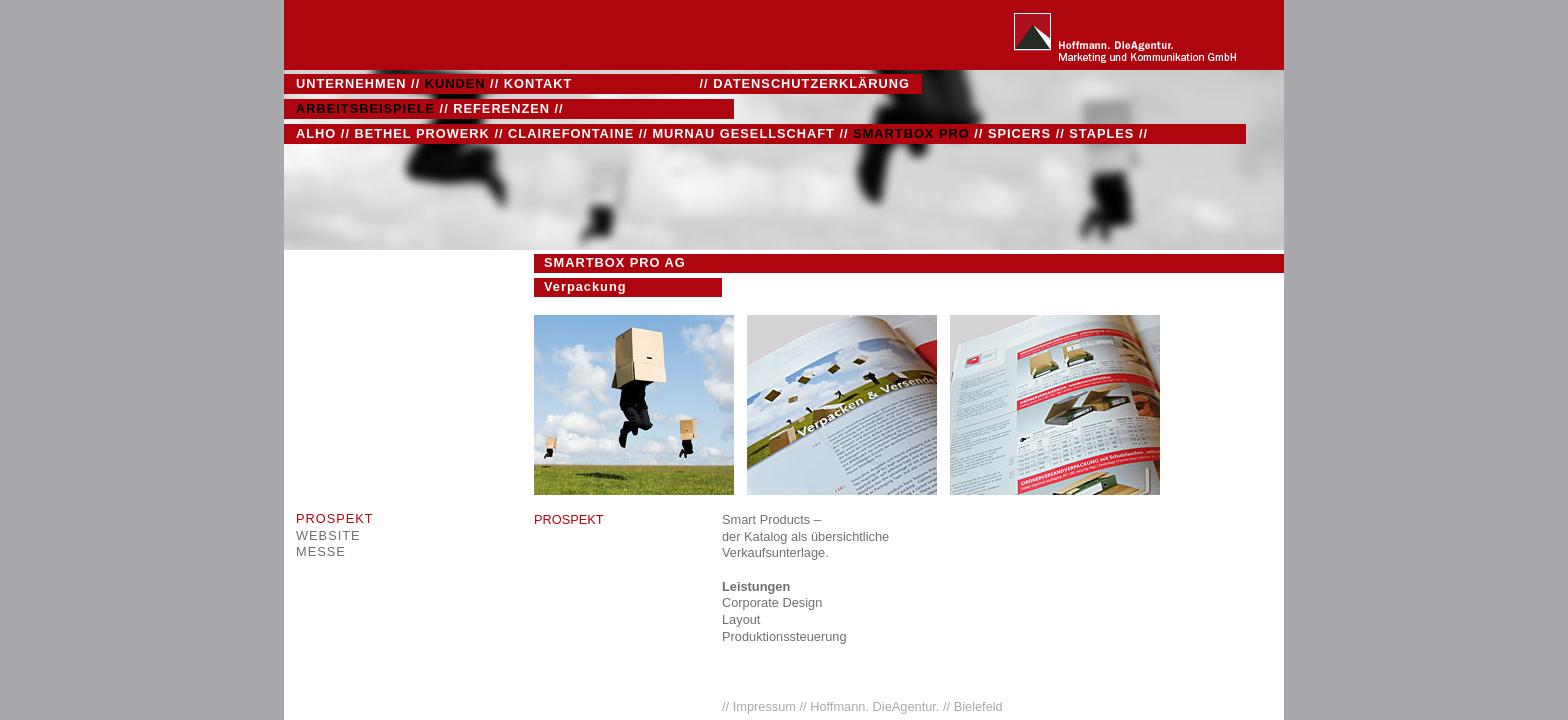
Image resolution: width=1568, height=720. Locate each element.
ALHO (316, 133)
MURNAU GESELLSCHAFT (743, 133)
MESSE (321, 551)
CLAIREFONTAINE (571, 133)
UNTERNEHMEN (351, 83)
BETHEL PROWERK (422, 133)
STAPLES (1101, 133)
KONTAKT (538, 83)
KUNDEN (455, 83)
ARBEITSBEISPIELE (365, 108)
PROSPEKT (335, 518)
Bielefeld (978, 706)
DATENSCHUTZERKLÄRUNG (811, 83)
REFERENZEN (501, 108)
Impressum (766, 706)
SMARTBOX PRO (911, 133)
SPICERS (1019, 133)
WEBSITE (328, 535)
